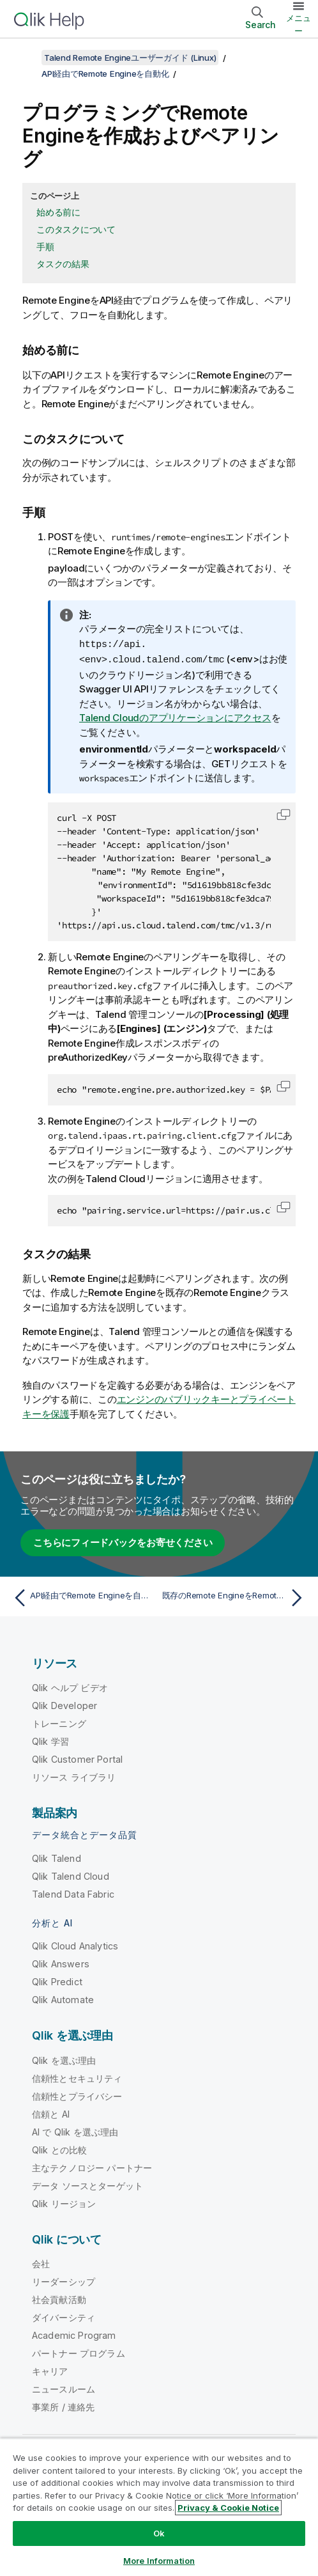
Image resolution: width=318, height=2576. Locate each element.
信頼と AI (51, 2112)
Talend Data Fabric (73, 1892)
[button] (283, 813)
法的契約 (47, 2505)
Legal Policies (164, 2505)
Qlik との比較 (59, 2148)
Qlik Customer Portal (77, 1757)
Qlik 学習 (50, 1740)
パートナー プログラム (78, 2351)
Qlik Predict (57, 1980)
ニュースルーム (63, 2387)
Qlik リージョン (64, 2202)
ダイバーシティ (63, 2316)
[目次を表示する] (25, 57)
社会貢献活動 (59, 2298)
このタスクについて (76, 229)
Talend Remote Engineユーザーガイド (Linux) (130, 57)
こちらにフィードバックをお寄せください (122, 1541)
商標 (175, 2522)
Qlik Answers (60, 1962)
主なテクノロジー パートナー (92, 2166)
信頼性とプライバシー (77, 2094)
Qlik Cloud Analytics (75, 1944)
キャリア (50, 2369)
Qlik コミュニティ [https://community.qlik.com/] (162, 2471)
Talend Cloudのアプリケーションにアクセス (175, 716)
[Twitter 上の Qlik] (226, 2471)
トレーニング (59, 1722)
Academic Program (74, 2334)
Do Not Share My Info (245, 2522)
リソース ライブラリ (74, 1775)
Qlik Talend (56, 1857)
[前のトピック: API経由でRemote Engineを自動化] (83, 1596)
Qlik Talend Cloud (70, 1875)
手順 (45, 246)
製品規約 (100, 2505)
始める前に (58, 212)
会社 (41, 2262)
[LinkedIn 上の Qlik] (249, 2471)
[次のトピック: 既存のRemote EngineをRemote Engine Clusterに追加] (235, 1596)
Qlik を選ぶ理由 (64, 2059)
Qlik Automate (63, 1998)
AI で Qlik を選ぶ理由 (75, 2130)
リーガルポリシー (63, 2522)
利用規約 (131, 2522)
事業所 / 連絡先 (63, 2405)
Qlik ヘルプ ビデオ (70, 1686)
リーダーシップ (63, 2280)
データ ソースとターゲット (87, 2184)
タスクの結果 (62, 263)
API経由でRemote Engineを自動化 (105, 73)
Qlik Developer (64, 1704)
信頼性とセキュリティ (77, 2077)
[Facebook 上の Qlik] (274, 2471)
